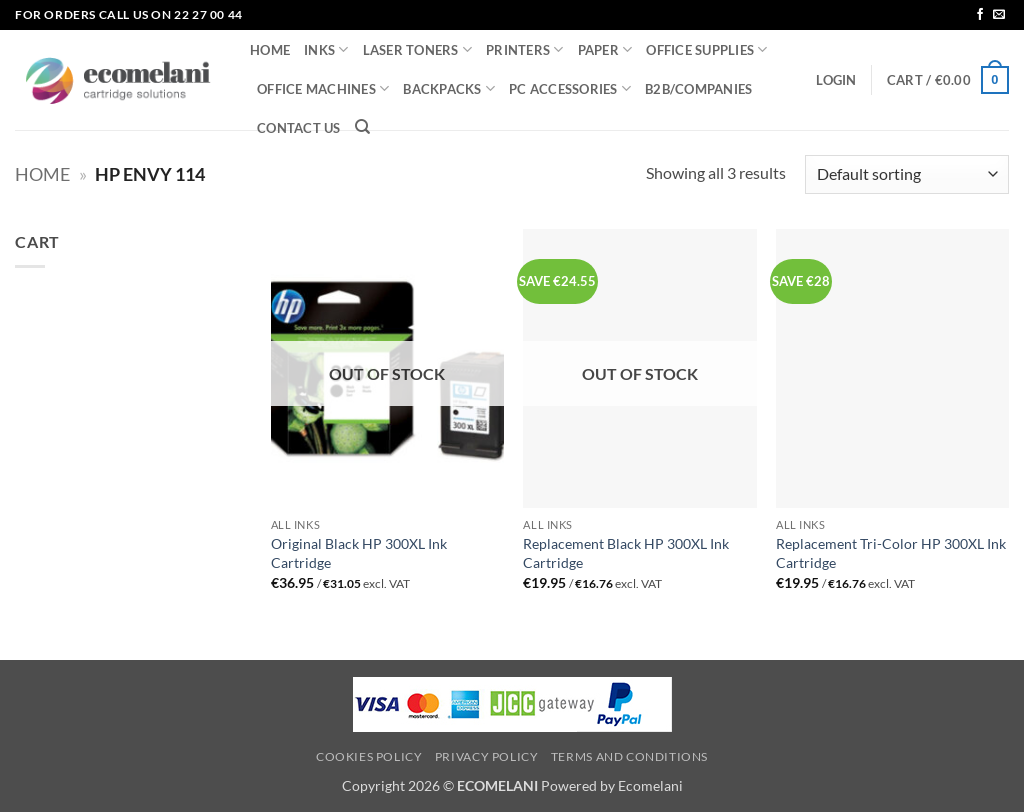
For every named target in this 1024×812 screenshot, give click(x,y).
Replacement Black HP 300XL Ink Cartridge (626, 553)
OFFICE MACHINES (323, 88)
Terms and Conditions (629, 756)
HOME (270, 50)
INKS (326, 49)
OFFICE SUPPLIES (706, 49)
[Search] (362, 127)
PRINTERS (525, 49)
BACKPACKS (449, 88)
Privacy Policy (487, 756)
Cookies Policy (369, 756)
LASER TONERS (418, 49)
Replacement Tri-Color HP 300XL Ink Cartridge (891, 553)
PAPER (605, 49)
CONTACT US (299, 128)
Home (42, 174)
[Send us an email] (999, 15)
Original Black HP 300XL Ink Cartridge (359, 553)
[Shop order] (907, 174)
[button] (836, 80)
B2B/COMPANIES (698, 89)
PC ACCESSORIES (570, 88)
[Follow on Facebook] (980, 15)
